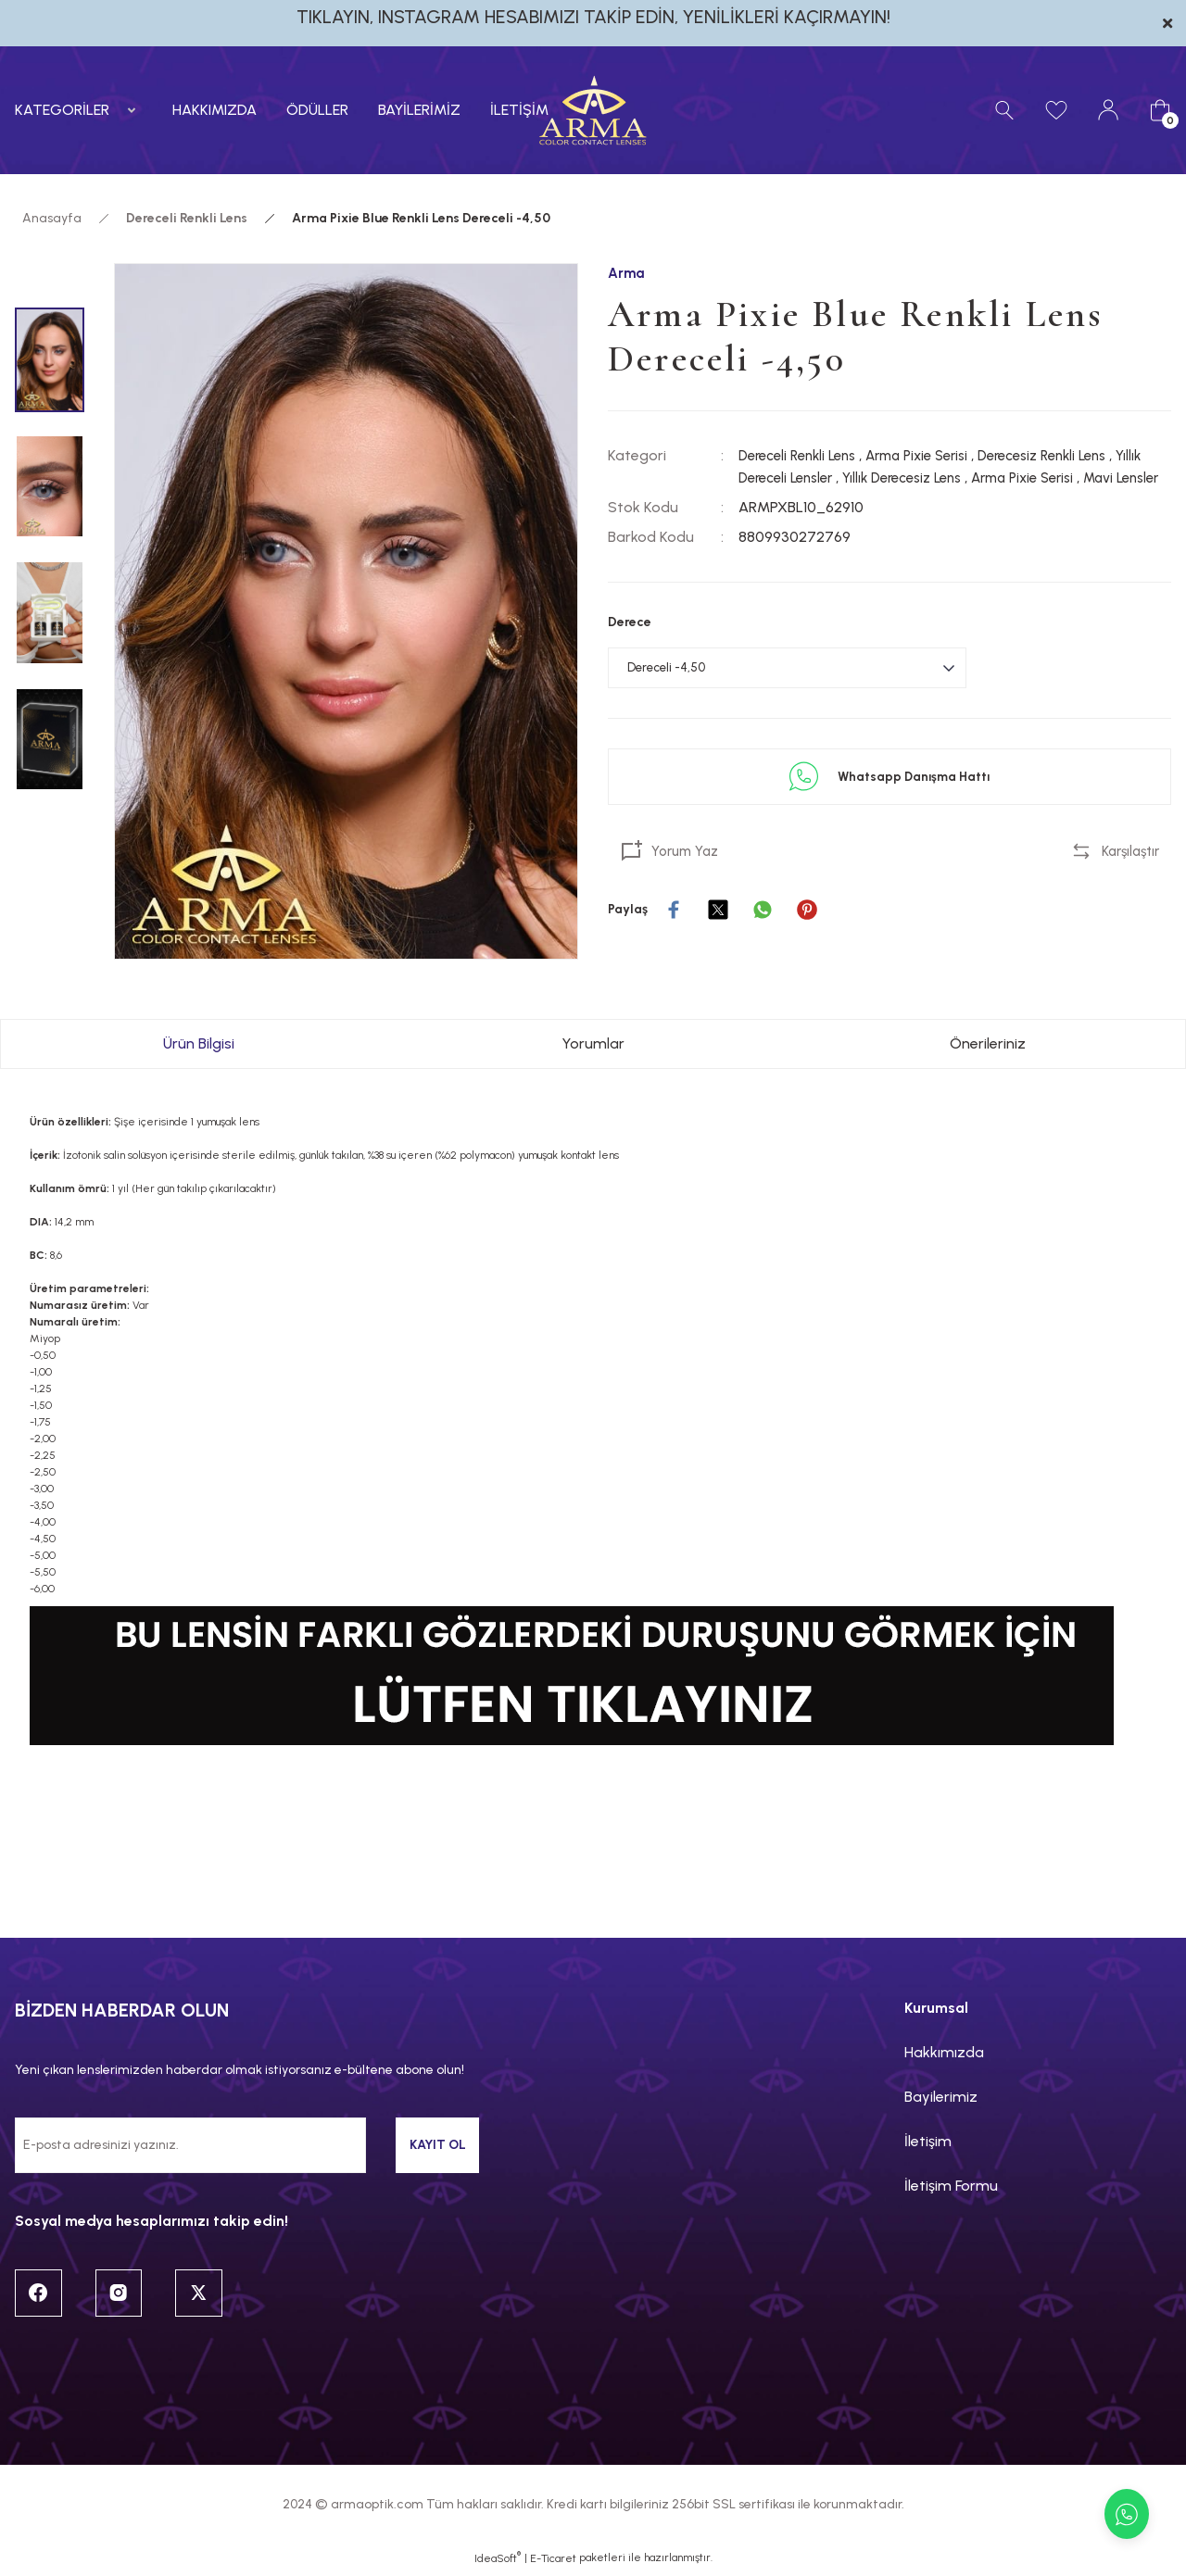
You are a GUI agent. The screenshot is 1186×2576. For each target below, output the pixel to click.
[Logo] (593, 110)
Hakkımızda (944, 2052)
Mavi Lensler (780, 500)
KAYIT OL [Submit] (438, 2145)
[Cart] (1160, 110)
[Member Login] (1108, 110)
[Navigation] (79, 110)
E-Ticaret (553, 2563)
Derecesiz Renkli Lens (1071, 456)
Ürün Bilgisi (198, 1043)
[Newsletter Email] (190, 2145)
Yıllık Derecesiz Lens (948, 478)
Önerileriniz (988, 1043)
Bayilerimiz (941, 2096)
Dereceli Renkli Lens (802, 456)
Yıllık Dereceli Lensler (805, 478)
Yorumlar (593, 1043)
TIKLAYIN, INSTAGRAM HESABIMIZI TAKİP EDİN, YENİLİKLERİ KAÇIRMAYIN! (593, 17)
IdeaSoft (497, 2562)
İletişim (928, 2141)
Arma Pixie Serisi (933, 456)
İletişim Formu (951, 2185)
